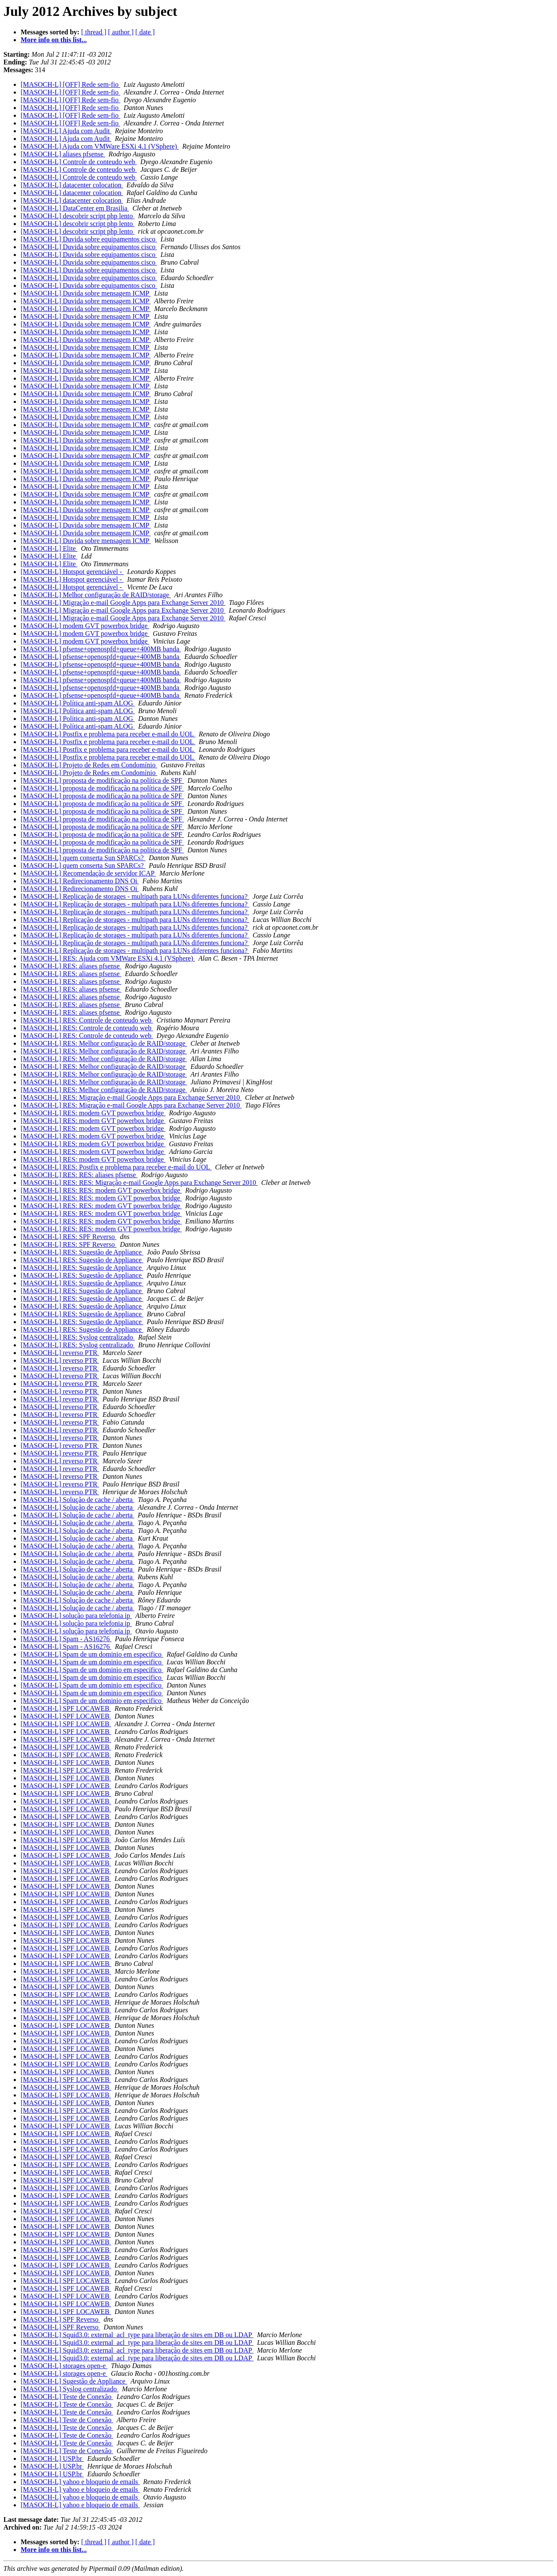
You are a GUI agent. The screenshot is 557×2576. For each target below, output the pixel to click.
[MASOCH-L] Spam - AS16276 (66, 1638)
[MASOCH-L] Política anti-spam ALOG (78, 703)
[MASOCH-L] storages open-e (64, 2365)
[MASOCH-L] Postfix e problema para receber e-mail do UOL (108, 734)
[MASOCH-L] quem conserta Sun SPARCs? (83, 857)
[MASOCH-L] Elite (49, 548)
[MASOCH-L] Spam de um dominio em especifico (92, 1654)
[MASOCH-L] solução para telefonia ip (76, 1615)
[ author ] (121, 32)
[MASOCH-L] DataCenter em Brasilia (75, 208)
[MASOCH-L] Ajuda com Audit (66, 130)
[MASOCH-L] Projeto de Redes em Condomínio (89, 765)
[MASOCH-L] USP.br (52, 2458)
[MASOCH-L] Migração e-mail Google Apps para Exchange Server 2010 (123, 602)
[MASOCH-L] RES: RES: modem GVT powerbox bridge (101, 1190)
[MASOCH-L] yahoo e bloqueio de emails (80, 2481)
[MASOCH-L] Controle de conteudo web (79, 161)
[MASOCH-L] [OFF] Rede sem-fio (70, 84)
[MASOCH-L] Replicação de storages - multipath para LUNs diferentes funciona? (135, 896)
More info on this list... (54, 39)
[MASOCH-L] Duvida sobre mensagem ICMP (86, 293)
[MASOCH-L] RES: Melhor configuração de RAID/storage (104, 1043)
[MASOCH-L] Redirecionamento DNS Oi (80, 881)
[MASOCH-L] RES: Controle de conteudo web (87, 1020)
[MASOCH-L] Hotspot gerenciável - (72, 571)
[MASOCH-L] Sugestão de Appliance (74, 2381)
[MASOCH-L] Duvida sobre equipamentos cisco (89, 239)
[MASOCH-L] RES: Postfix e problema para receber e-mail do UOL (116, 1167)
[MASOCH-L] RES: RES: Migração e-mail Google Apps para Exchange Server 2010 (139, 1182)
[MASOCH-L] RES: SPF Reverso (68, 1236)
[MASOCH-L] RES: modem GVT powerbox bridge (93, 1113)
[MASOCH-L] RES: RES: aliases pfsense (79, 1174)
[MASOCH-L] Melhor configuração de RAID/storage (96, 594)
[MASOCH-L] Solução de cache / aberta (77, 1499)
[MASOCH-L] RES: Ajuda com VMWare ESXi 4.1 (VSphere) (108, 958)
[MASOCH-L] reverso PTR (60, 1352)
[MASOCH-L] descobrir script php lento (77, 216)
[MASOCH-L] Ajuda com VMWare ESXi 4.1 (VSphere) (100, 146)
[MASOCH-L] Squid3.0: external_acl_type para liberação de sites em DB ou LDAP (137, 2334)
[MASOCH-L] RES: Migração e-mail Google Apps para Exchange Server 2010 (131, 1097)
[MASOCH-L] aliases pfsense (63, 154)
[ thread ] (94, 32)
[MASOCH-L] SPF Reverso (60, 2319)
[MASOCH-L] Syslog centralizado (70, 2389)
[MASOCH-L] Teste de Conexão (67, 2396)
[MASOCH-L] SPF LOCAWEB (66, 1708)
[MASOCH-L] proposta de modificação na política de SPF (102, 780)
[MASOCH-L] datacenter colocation (72, 185)
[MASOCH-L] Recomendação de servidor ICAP (88, 873)
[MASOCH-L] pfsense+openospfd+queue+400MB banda (101, 649)
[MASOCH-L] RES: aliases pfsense (71, 966)
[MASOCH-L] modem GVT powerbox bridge (85, 625)
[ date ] (145, 32)
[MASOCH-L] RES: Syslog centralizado (78, 1337)
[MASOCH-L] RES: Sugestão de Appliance (82, 1252)
